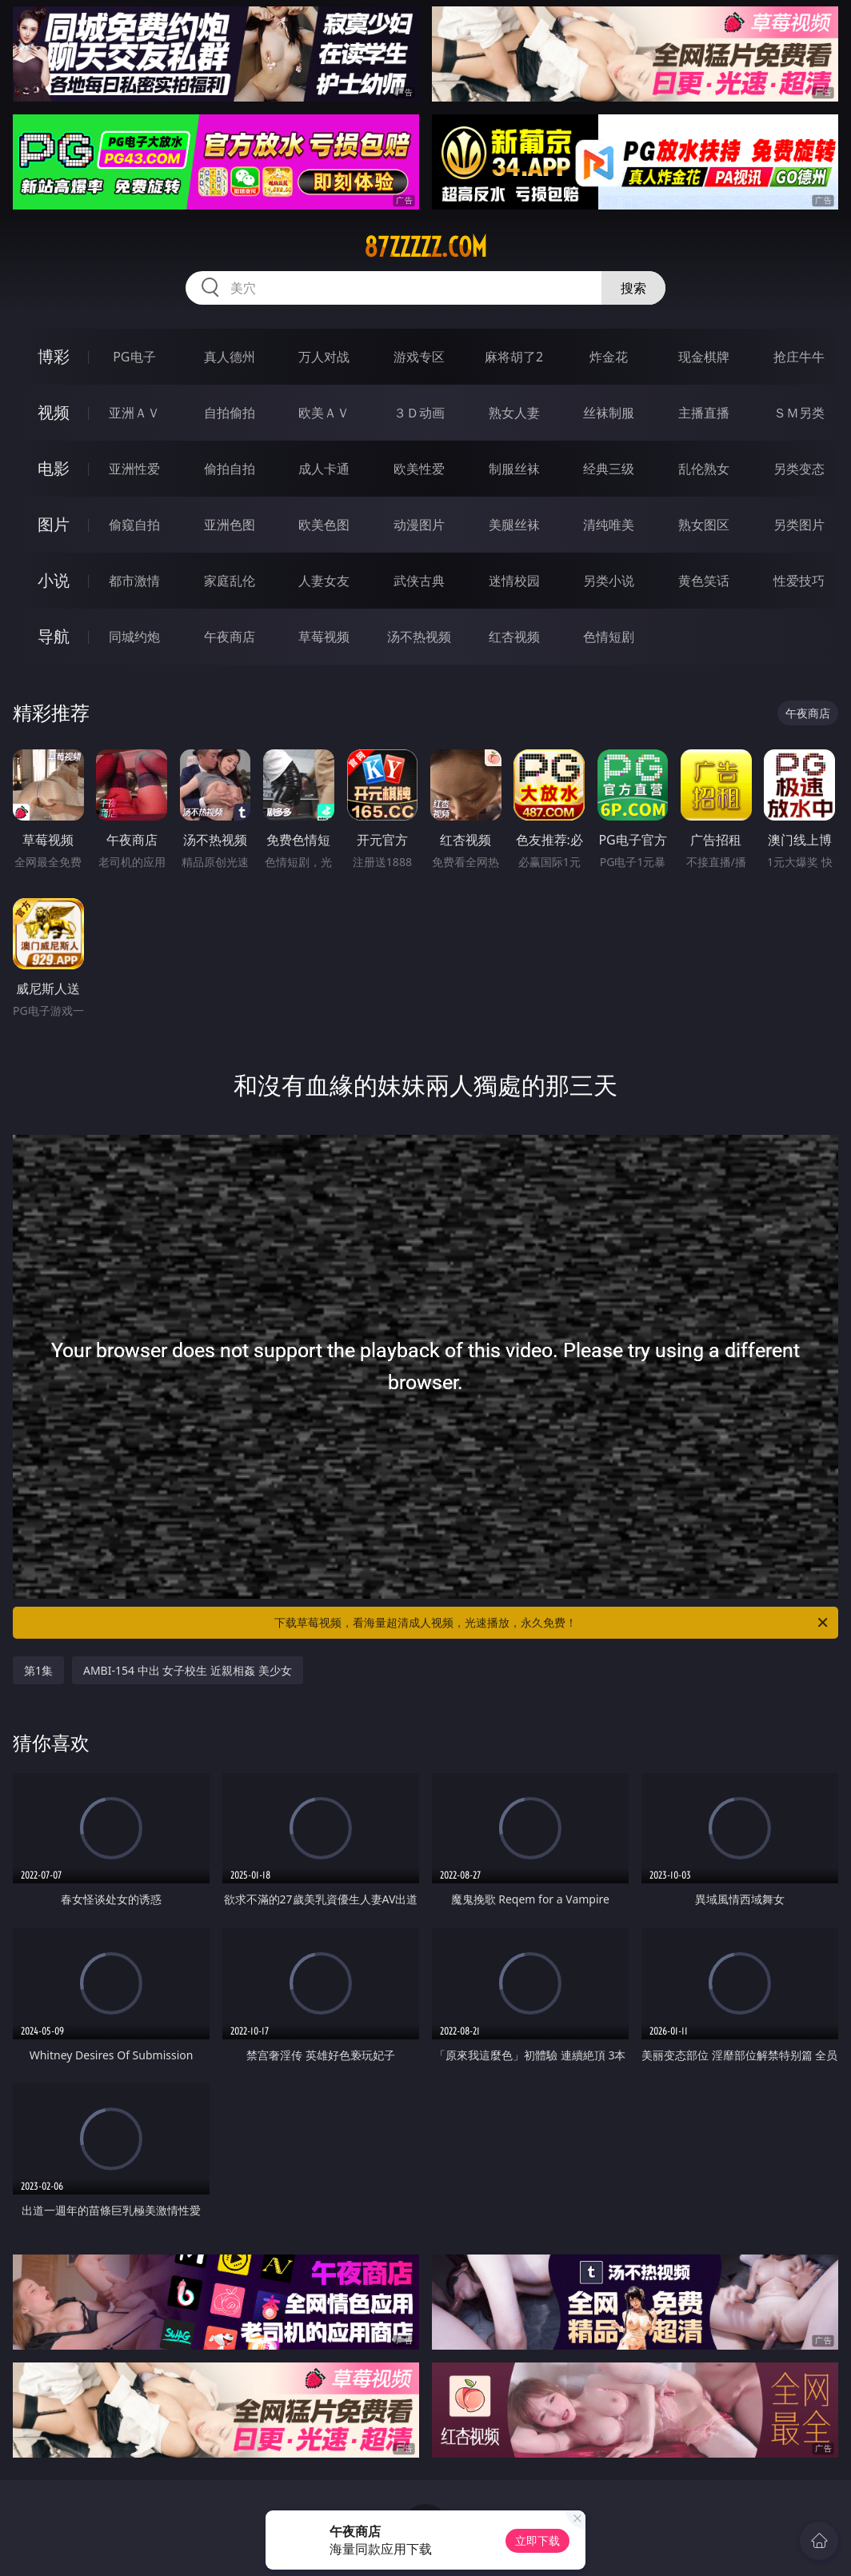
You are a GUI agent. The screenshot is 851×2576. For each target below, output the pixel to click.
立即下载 (537, 2540)
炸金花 (608, 356)
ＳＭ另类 (799, 412)
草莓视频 (324, 636)
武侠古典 (419, 580)
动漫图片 (419, 524)
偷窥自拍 (134, 524)
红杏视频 (514, 636)
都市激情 (134, 580)
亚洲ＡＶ (134, 412)
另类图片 (799, 524)
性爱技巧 (799, 580)
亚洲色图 (229, 524)
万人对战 (324, 356)
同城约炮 (134, 636)
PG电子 (134, 356)
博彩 (54, 356)
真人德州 (229, 356)
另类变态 (799, 468)
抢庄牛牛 (799, 356)
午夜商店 (229, 636)
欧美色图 (324, 524)
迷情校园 (514, 580)
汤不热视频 (419, 636)
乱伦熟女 (703, 468)
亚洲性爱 (134, 468)
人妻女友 (324, 580)
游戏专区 (419, 356)
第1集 (38, 1670)
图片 (54, 524)
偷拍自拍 (229, 468)
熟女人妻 (514, 412)
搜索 (633, 288)
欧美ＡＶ (324, 412)
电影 (54, 468)
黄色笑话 (703, 580)
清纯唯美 (608, 524)
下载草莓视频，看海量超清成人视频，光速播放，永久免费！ (552, 1622)
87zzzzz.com (425, 247)
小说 (54, 580)
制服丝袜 (514, 468)
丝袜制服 (608, 412)
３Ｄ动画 (419, 412)
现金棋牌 (703, 356)
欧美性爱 (419, 468)
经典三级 (608, 468)
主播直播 (703, 412)
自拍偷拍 (229, 412)
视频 (54, 412)
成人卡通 (324, 468)
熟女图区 (703, 524)
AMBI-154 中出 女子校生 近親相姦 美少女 (187, 1670)
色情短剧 (608, 636)
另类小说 (608, 580)
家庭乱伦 (229, 580)
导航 (54, 636)
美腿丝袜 (514, 524)
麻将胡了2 (514, 356)
